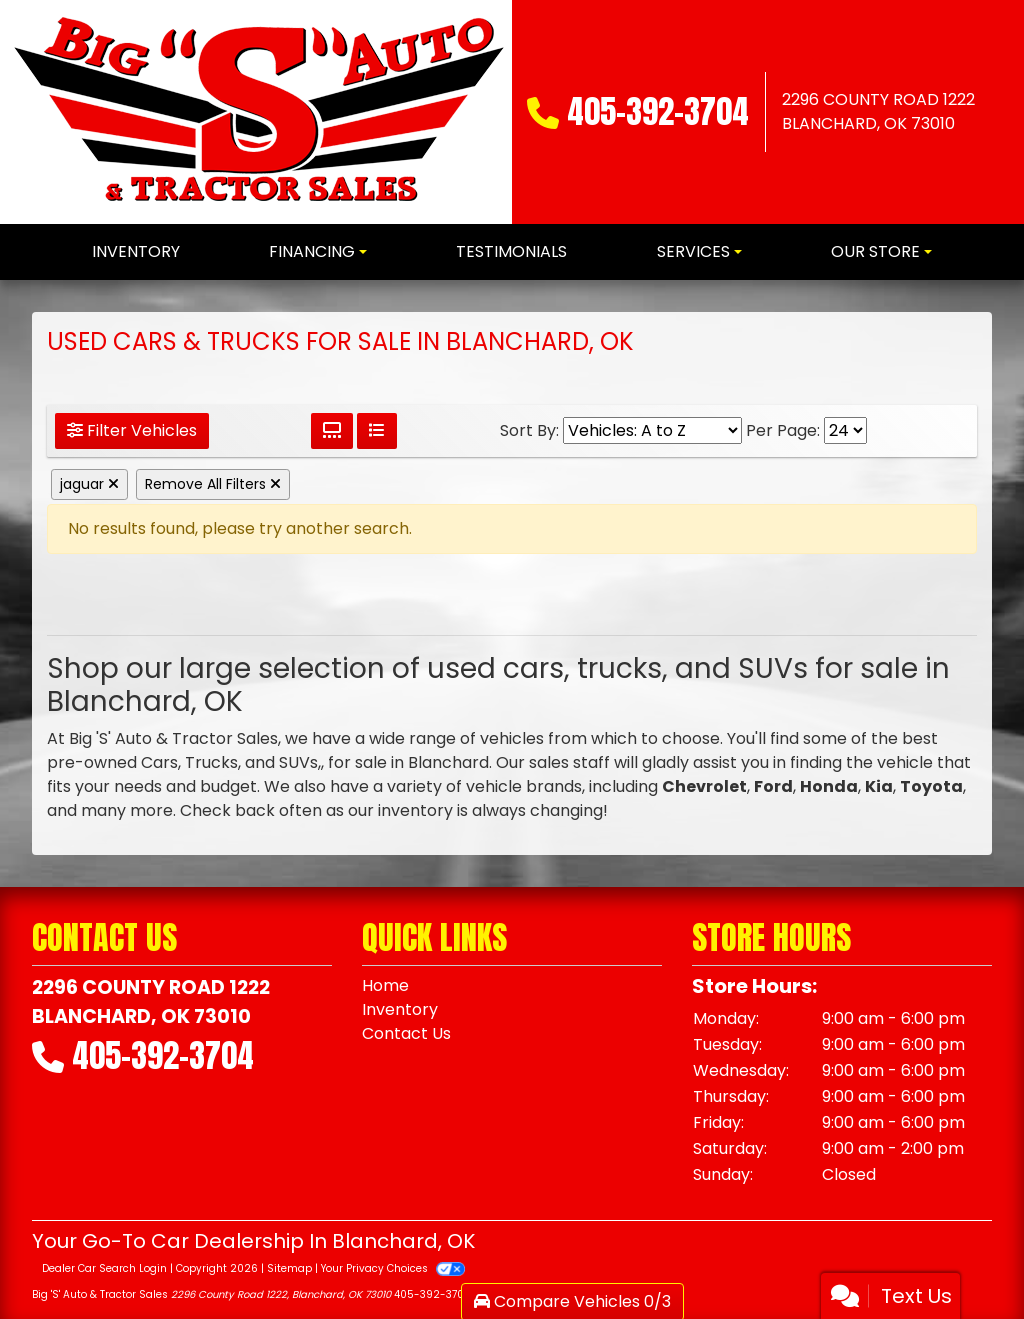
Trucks (211, 762)
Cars (159, 762)
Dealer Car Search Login (104, 1268)
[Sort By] (652, 430)
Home (385, 985)
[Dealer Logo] (259, 112)
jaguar (89, 484)
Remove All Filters (213, 484)
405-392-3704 (658, 111)
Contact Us (406, 1033)
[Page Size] (845, 430)
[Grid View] (332, 431)
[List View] (377, 431)
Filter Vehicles (132, 430)
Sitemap (289, 1268)
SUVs (298, 762)
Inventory (400, 1009)
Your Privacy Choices (392, 1268)
